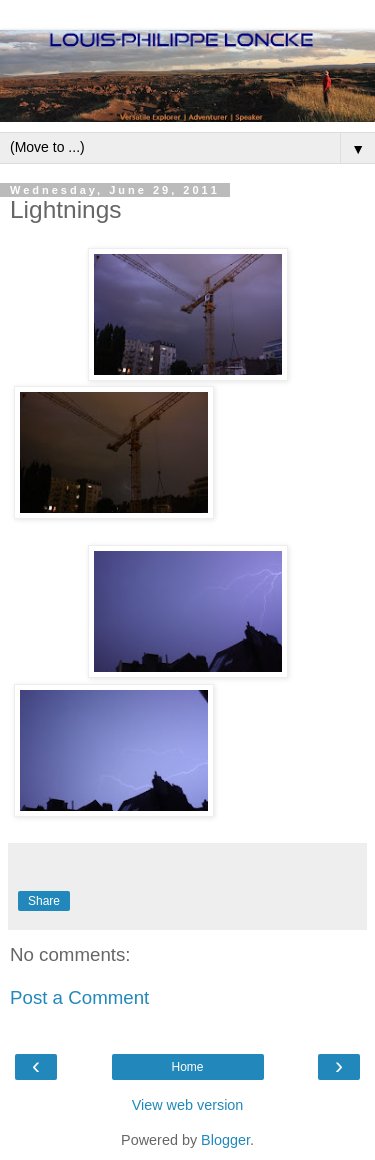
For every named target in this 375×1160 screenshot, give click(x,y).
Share (44, 901)
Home (187, 1067)
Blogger (225, 1140)
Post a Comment (79, 997)
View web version (188, 1105)
